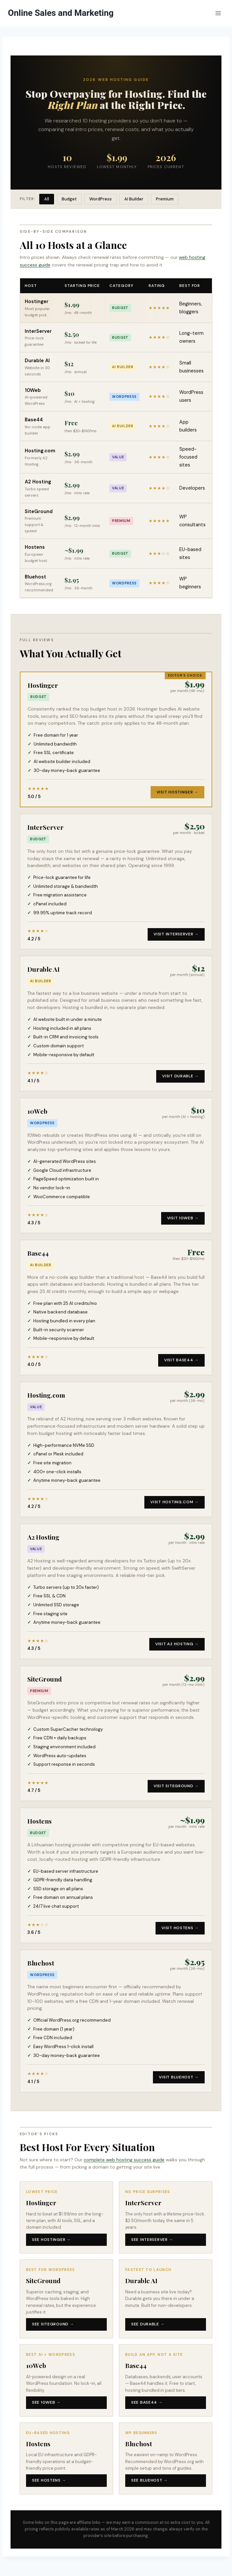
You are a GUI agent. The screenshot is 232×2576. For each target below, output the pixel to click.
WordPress (100, 199)
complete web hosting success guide (124, 2160)
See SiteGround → (53, 2324)
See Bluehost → (149, 2480)
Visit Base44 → (181, 1360)
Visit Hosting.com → (174, 1502)
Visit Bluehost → (179, 2077)
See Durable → (147, 2324)
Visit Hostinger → (177, 792)
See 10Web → (46, 2402)
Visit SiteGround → (176, 1786)
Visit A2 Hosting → (177, 1644)
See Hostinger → (51, 2239)
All (46, 199)
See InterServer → (152, 2239)
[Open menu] (218, 13)
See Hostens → (49, 2480)
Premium (165, 199)
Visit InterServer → (176, 934)
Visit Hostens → (180, 1928)
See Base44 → (147, 2402)
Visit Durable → (180, 1076)
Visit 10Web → (183, 1218)
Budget (69, 199)
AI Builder (133, 199)
